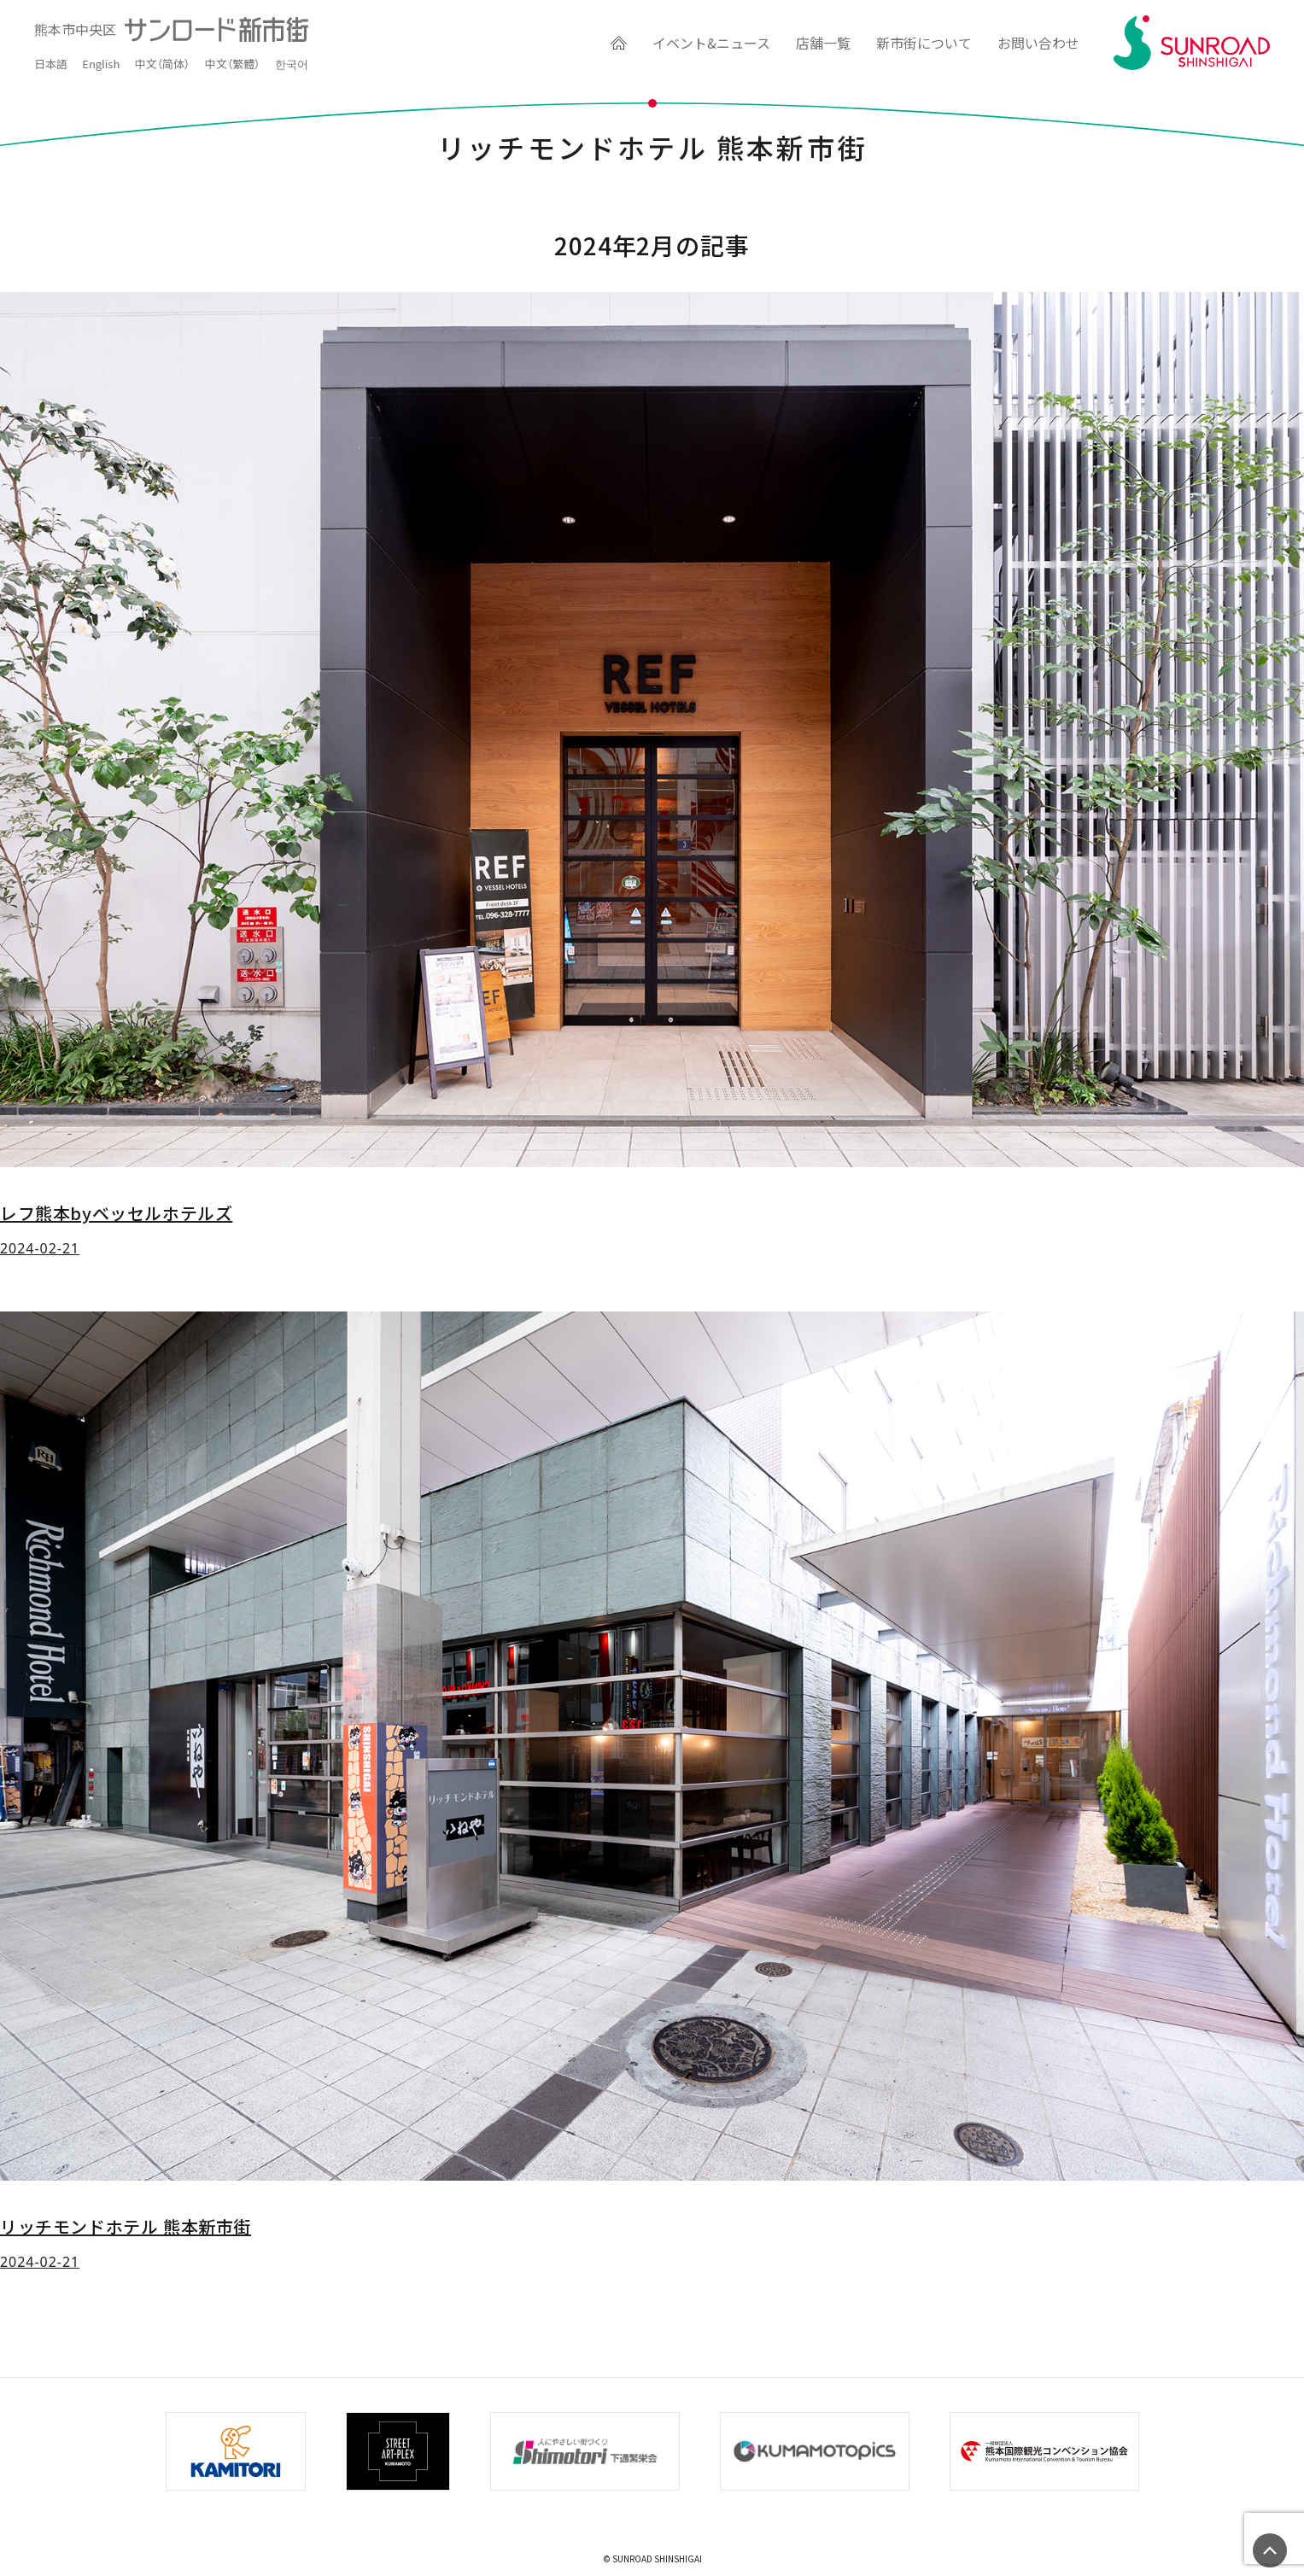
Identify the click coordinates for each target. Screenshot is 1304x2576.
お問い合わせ (1038, 42)
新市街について (924, 42)
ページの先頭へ (1270, 2550)
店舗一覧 (823, 42)
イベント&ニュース (711, 42)
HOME (616, 42)
